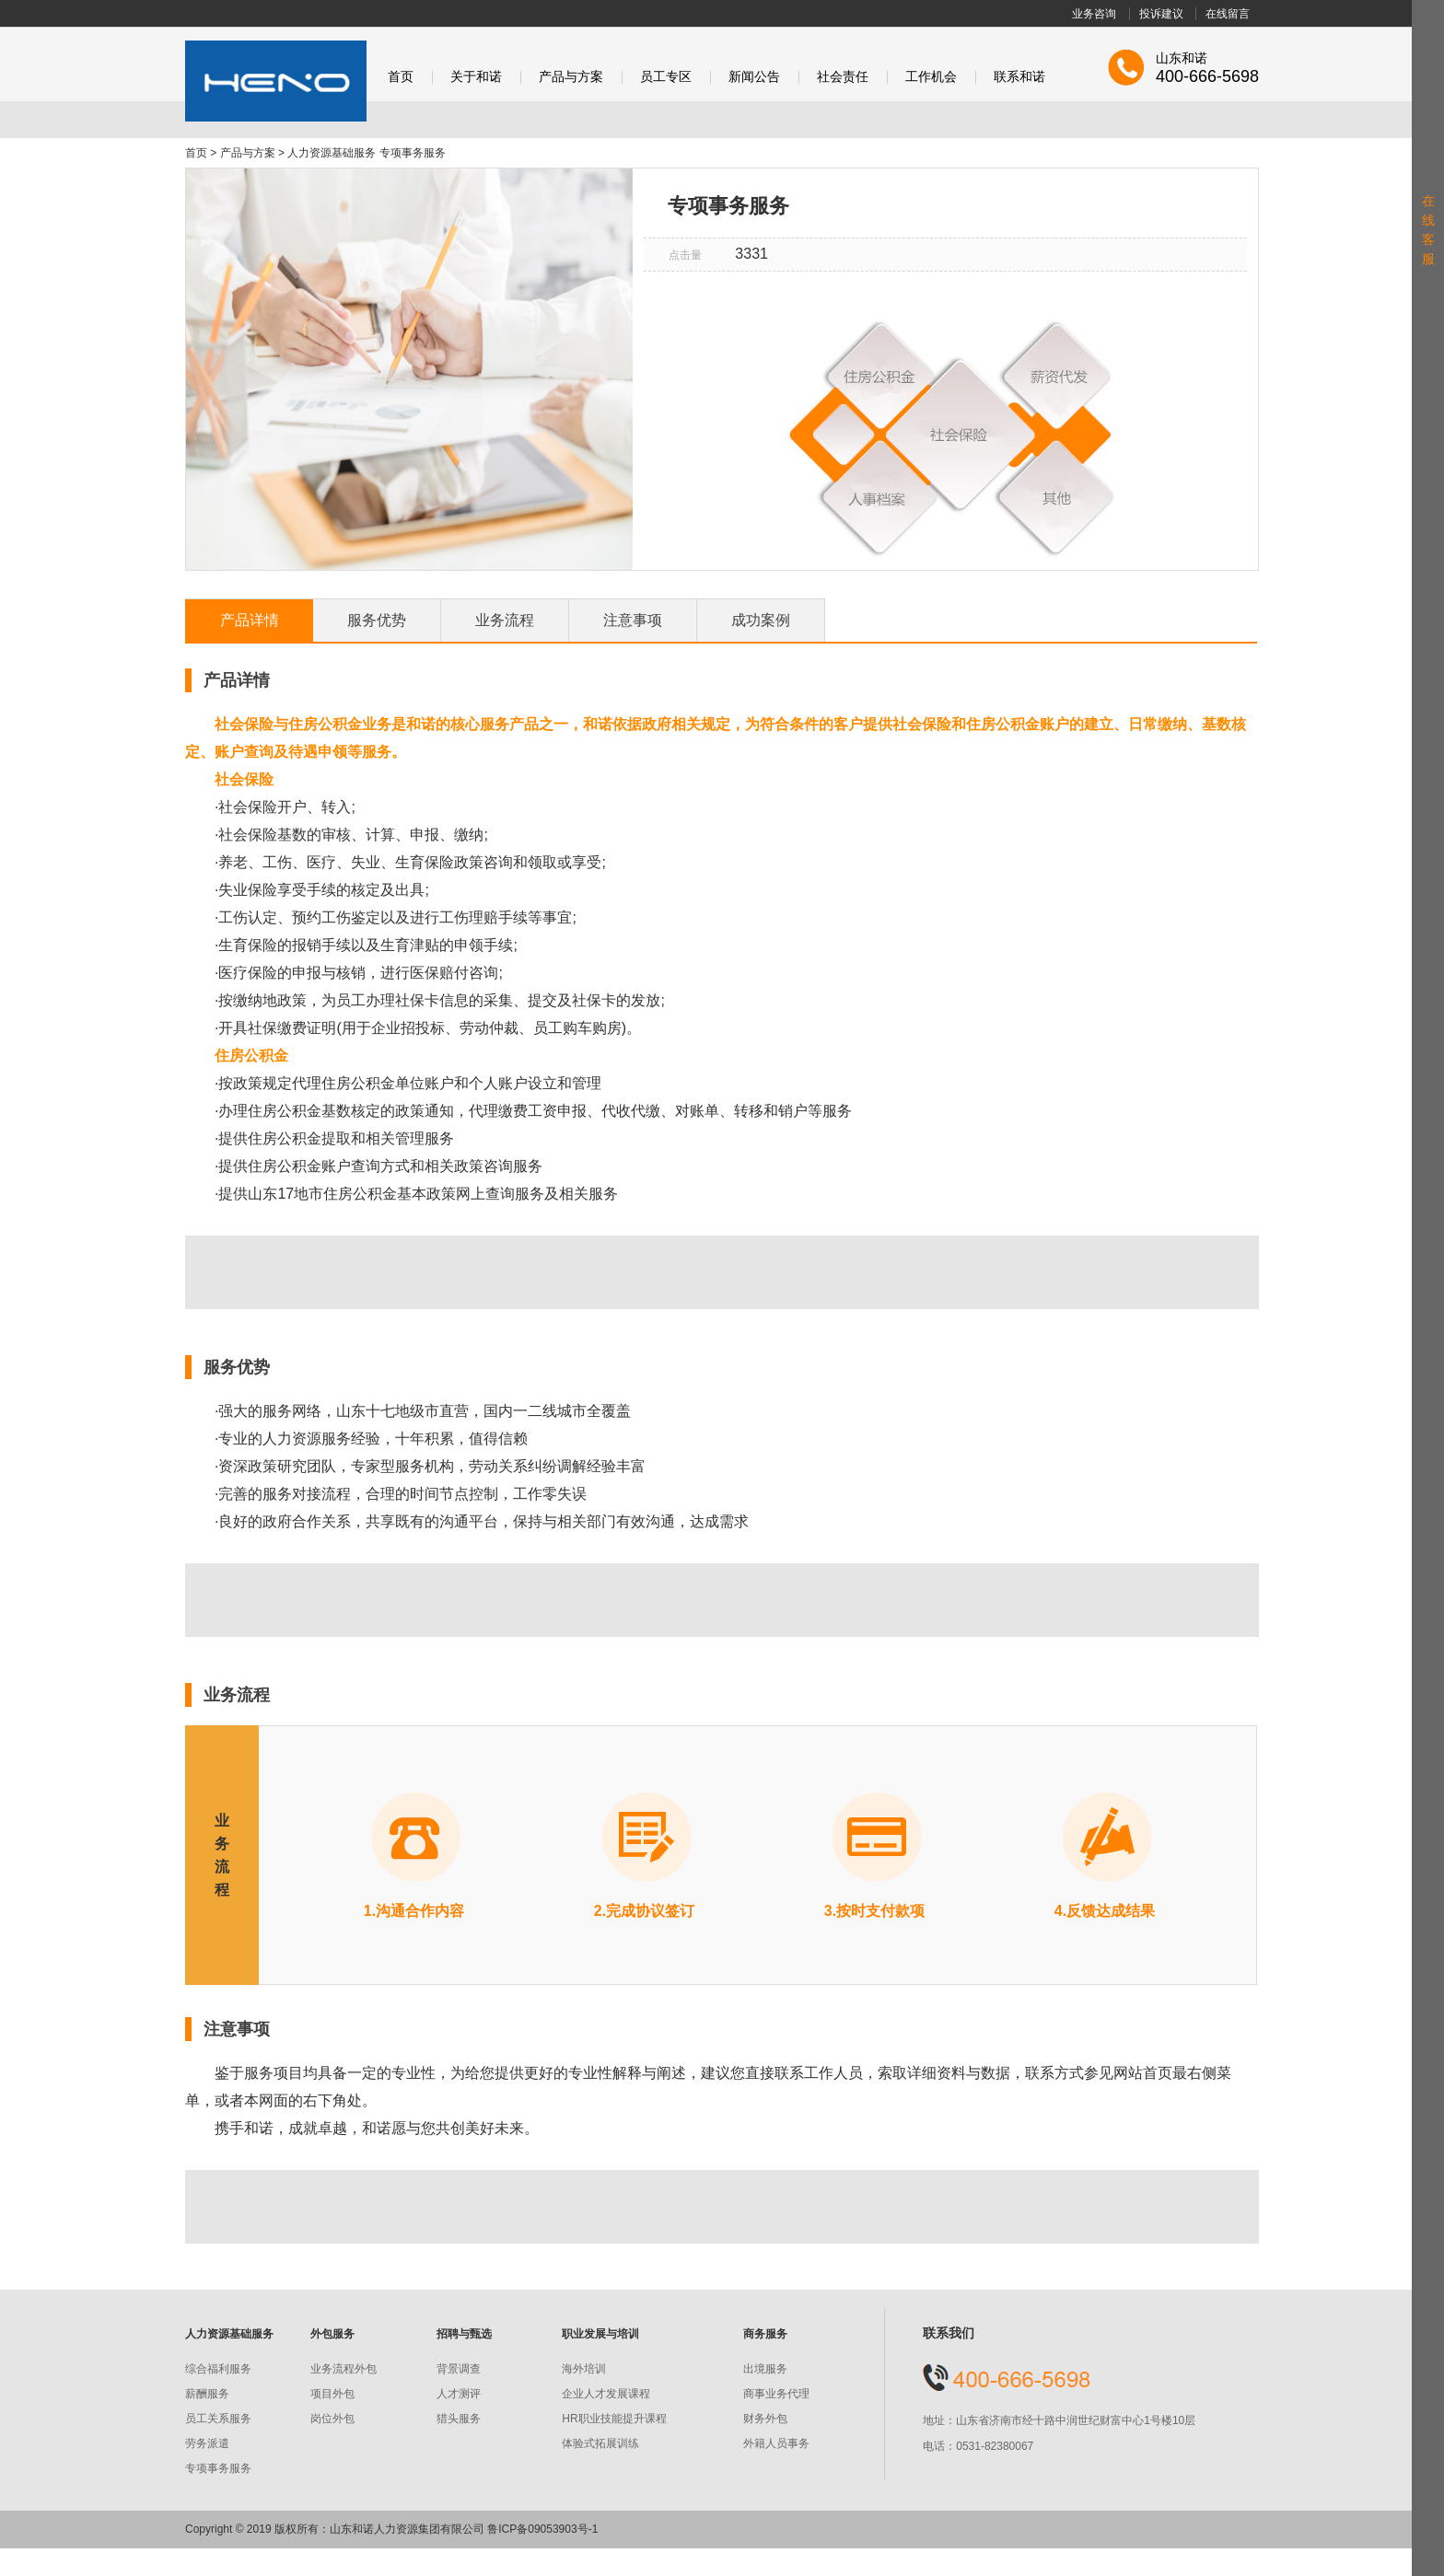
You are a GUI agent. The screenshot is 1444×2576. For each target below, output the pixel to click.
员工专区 (666, 77)
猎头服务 (459, 2418)
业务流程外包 (343, 2368)
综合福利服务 (218, 2368)
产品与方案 (571, 77)
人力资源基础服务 (331, 152)
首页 (400, 77)
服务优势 (376, 620)
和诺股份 (276, 81)
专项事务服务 (218, 2468)
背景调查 (459, 2368)
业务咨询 (1094, 13)
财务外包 (765, 2418)
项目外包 (332, 2393)
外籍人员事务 (776, 2443)
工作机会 (931, 77)
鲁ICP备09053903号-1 (542, 2529)
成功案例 (760, 620)
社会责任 (842, 77)
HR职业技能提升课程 (614, 2418)
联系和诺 (1019, 77)
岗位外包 (332, 2418)
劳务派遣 (207, 2443)
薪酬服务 (207, 2393)
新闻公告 (754, 77)
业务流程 (504, 620)
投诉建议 (1161, 13)
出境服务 (765, 2368)
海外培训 (584, 2368)
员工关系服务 (218, 2418)
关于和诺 (476, 77)
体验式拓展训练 (600, 2443)
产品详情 (249, 620)
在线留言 (1227, 13)
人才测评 (459, 2393)
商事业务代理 (776, 2393)
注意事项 (632, 620)
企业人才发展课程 (606, 2393)
